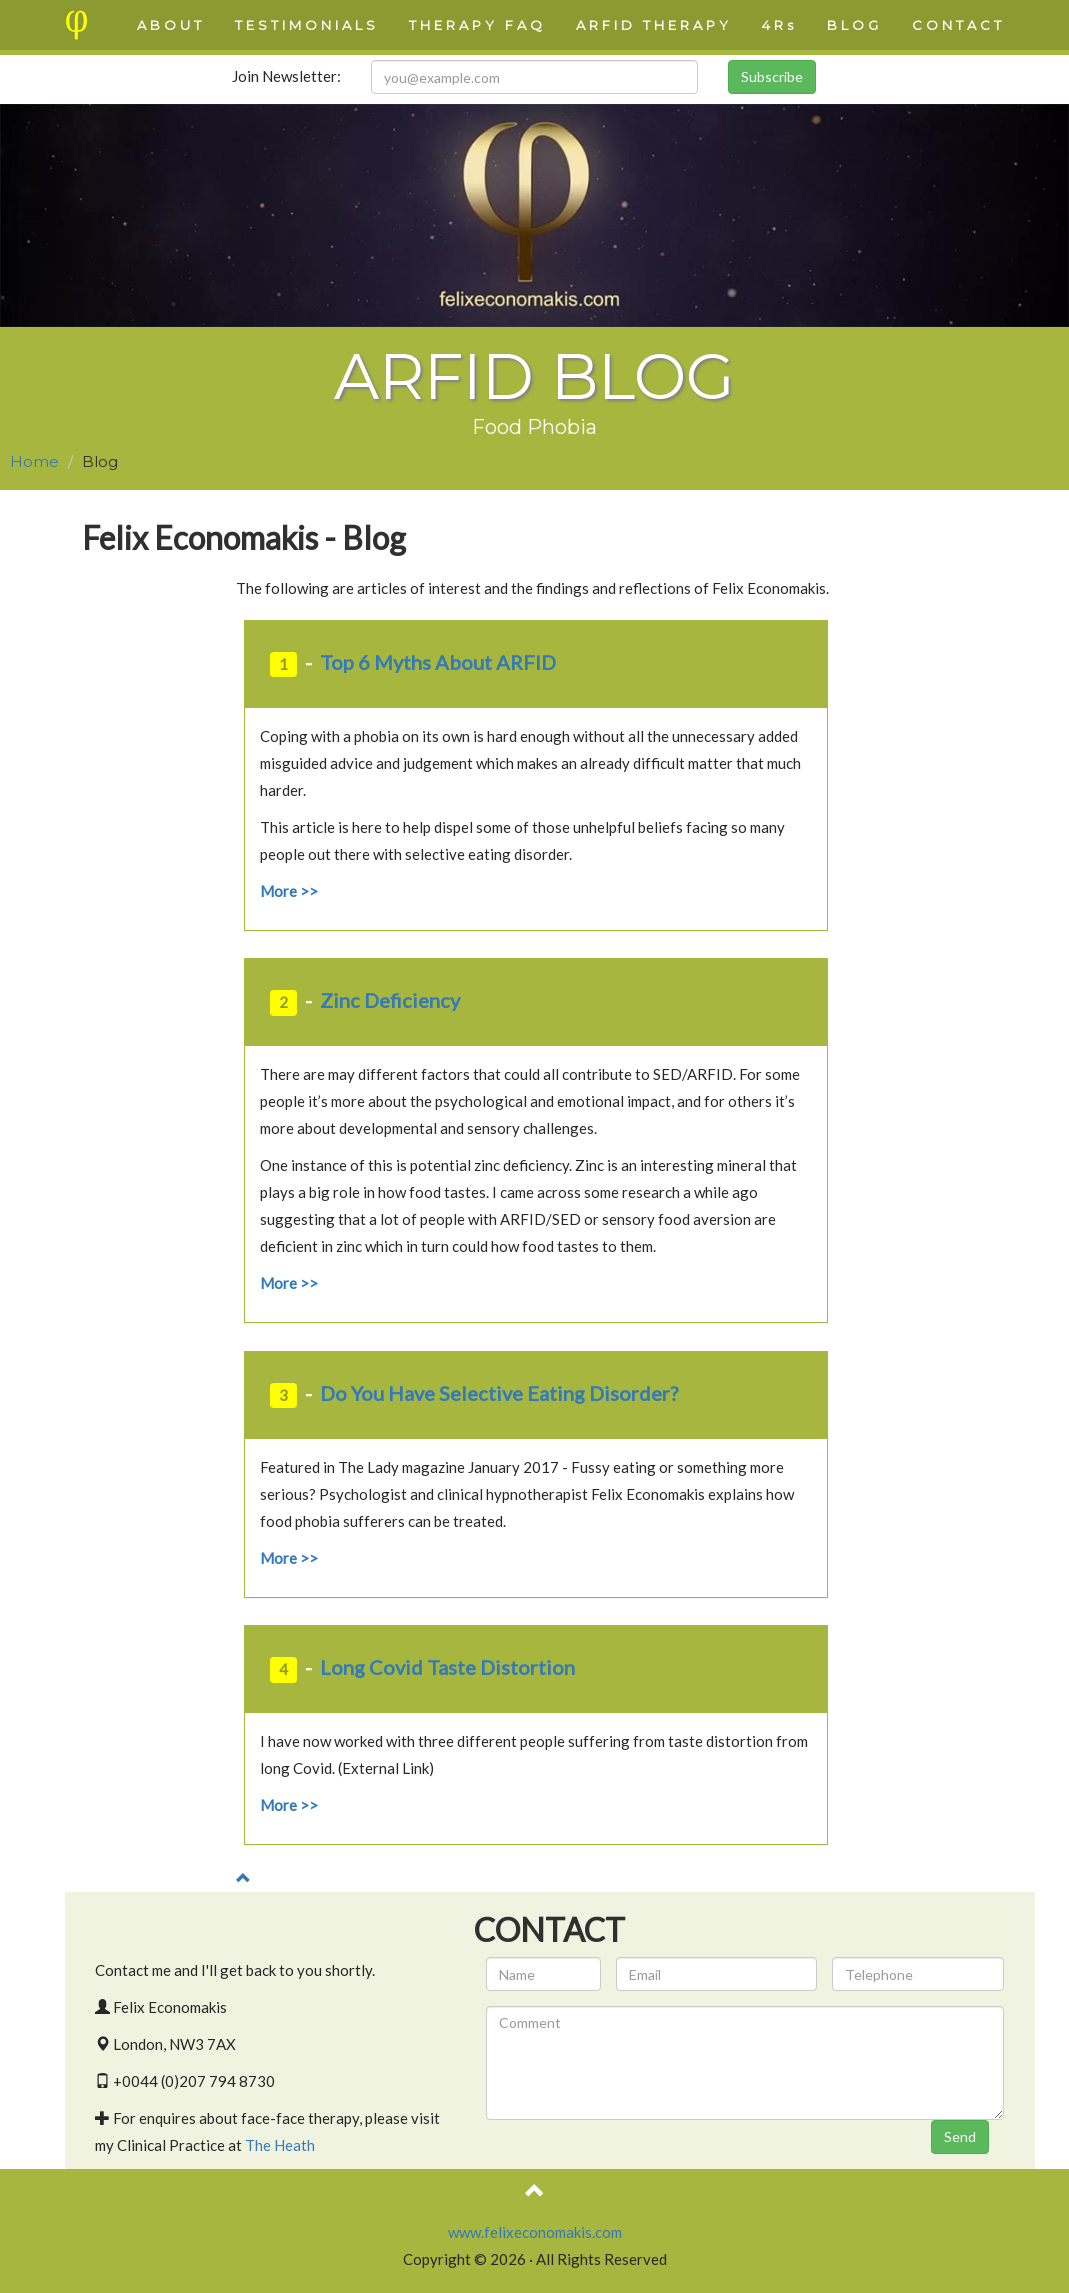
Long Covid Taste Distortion (447, 1667)
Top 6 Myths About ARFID (438, 662)
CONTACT (958, 25)
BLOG (854, 25)
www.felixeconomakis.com (535, 2232)
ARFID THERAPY (654, 25)
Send (960, 2136)
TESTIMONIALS (307, 25)
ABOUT (171, 25)
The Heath (280, 2145)
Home (34, 461)
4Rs (779, 25)
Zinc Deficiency (390, 1000)
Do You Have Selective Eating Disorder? (499, 1393)
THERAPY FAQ (477, 25)
